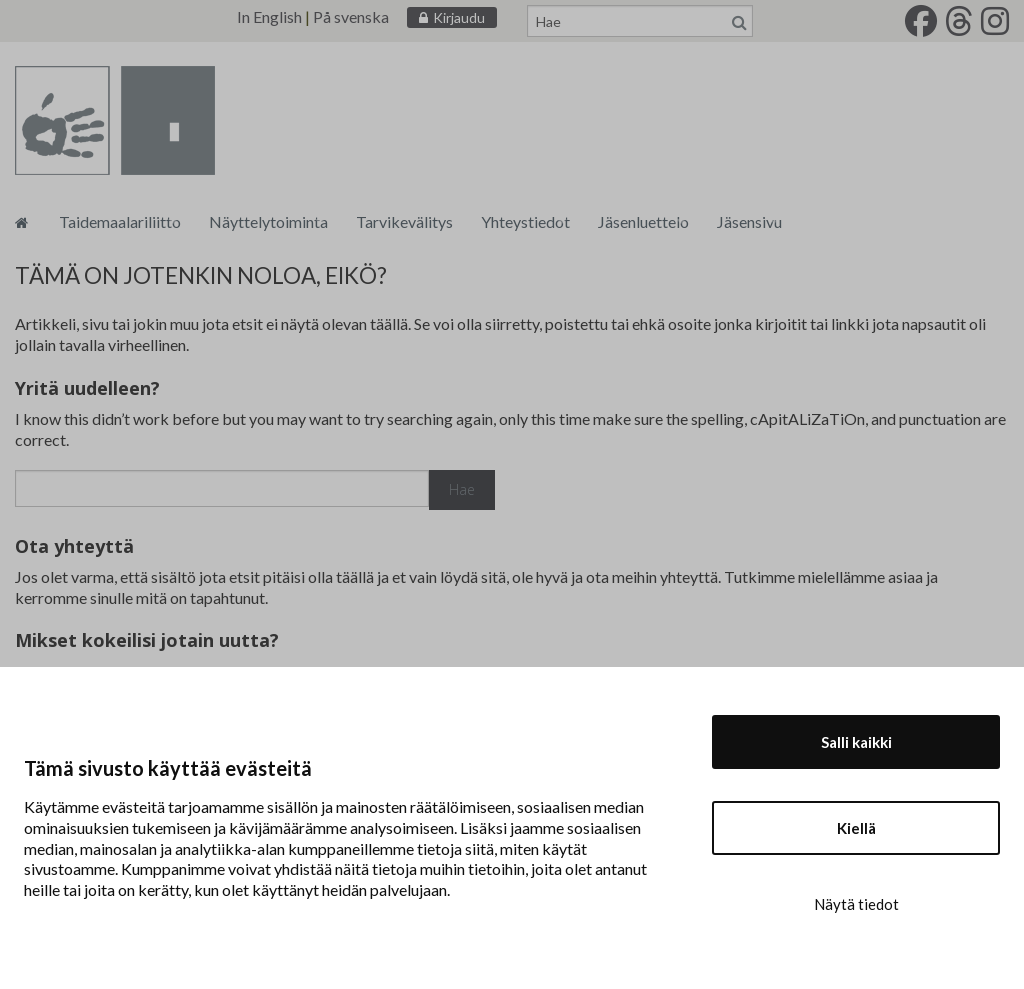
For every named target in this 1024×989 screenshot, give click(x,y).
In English (269, 16)
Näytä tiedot (856, 904)
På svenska (351, 16)
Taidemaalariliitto (120, 221)
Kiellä (856, 828)
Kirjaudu (459, 17)
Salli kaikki (856, 742)
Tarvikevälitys (404, 221)
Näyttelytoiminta (268, 221)
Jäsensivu (749, 221)
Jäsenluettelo (643, 221)
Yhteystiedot (525, 221)
